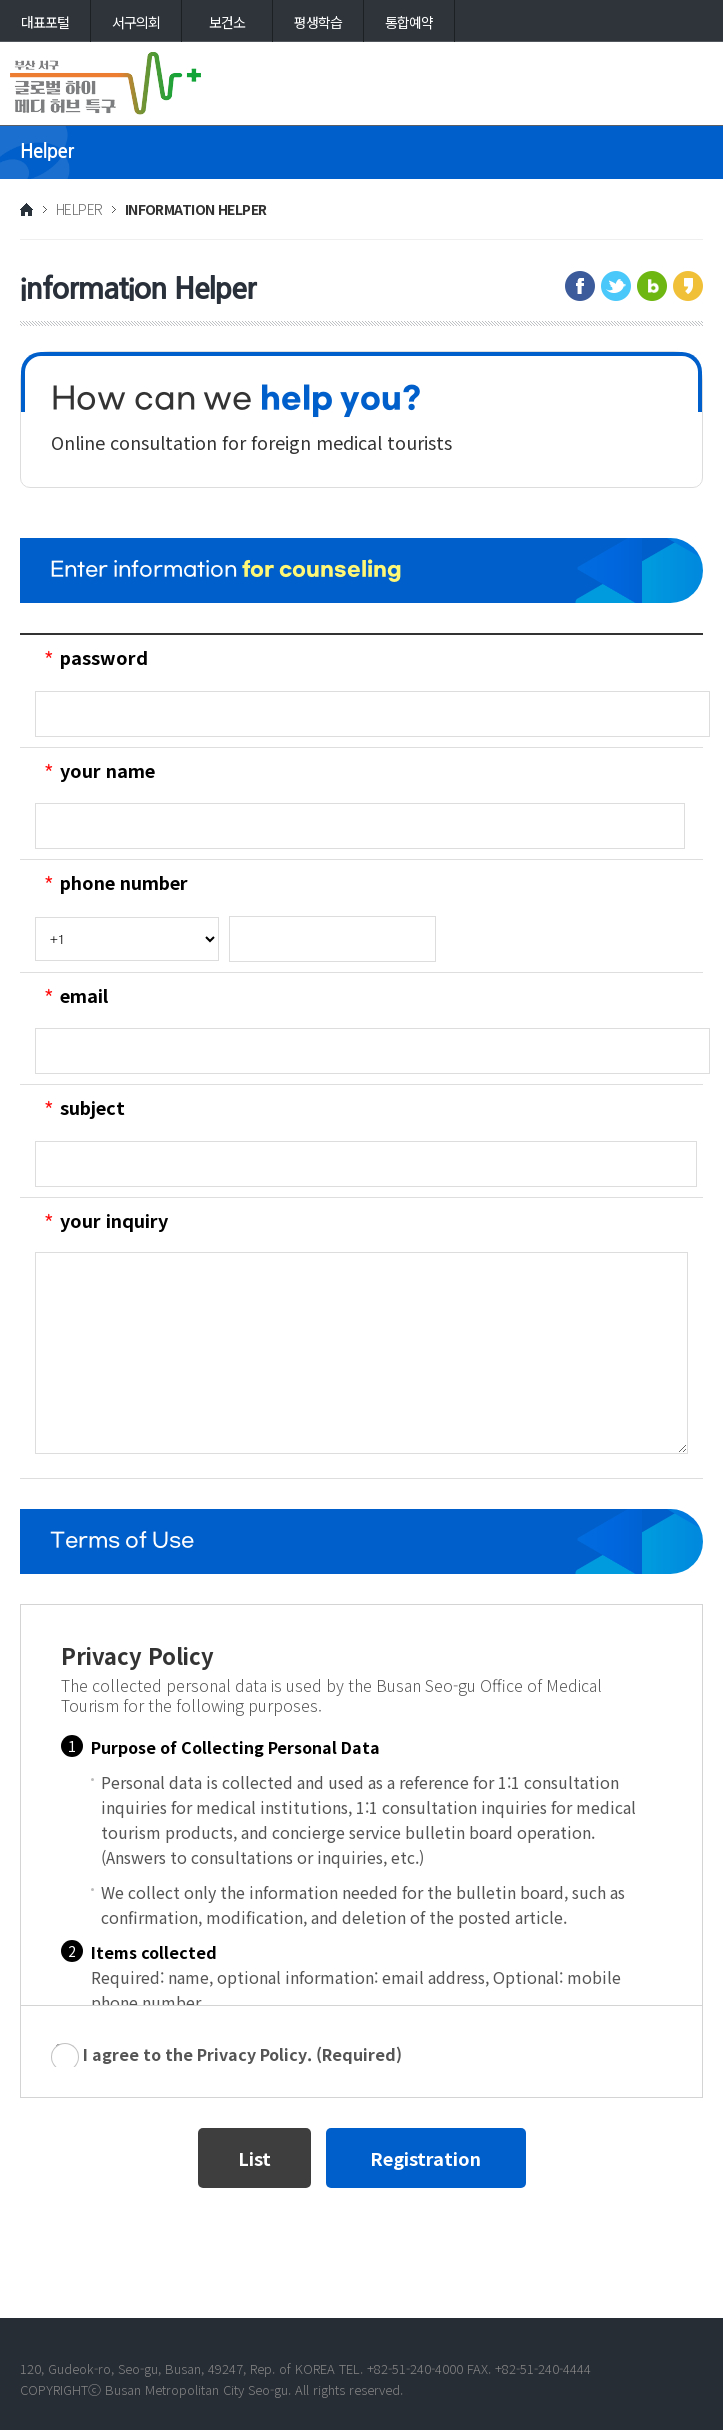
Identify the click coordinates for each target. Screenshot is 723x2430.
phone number (124, 882)
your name (107, 770)
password (104, 657)
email (84, 995)
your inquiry (114, 1220)
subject (92, 1107)
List (254, 2158)
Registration (425, 2158)
